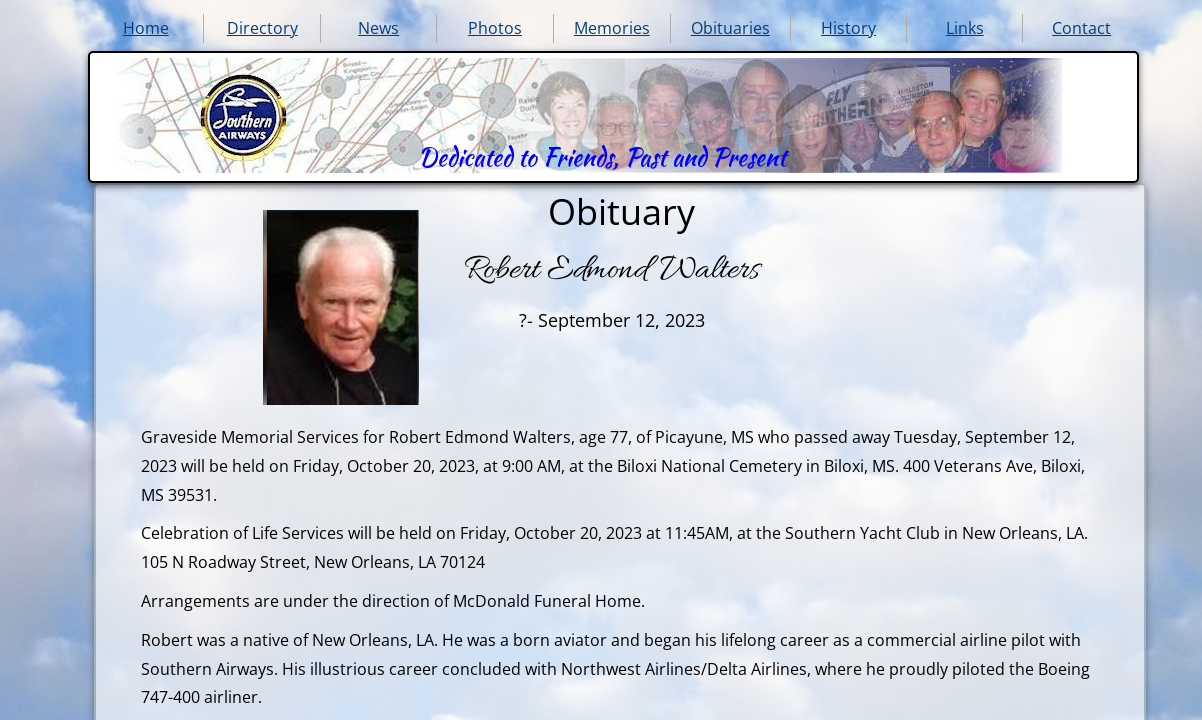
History (848, 28)
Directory (262, 28)
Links (965, 28)
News (378, 28)
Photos (495, 28)
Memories (612, 28)
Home (146, 28)
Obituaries (730, 28)
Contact (1081, 28)
